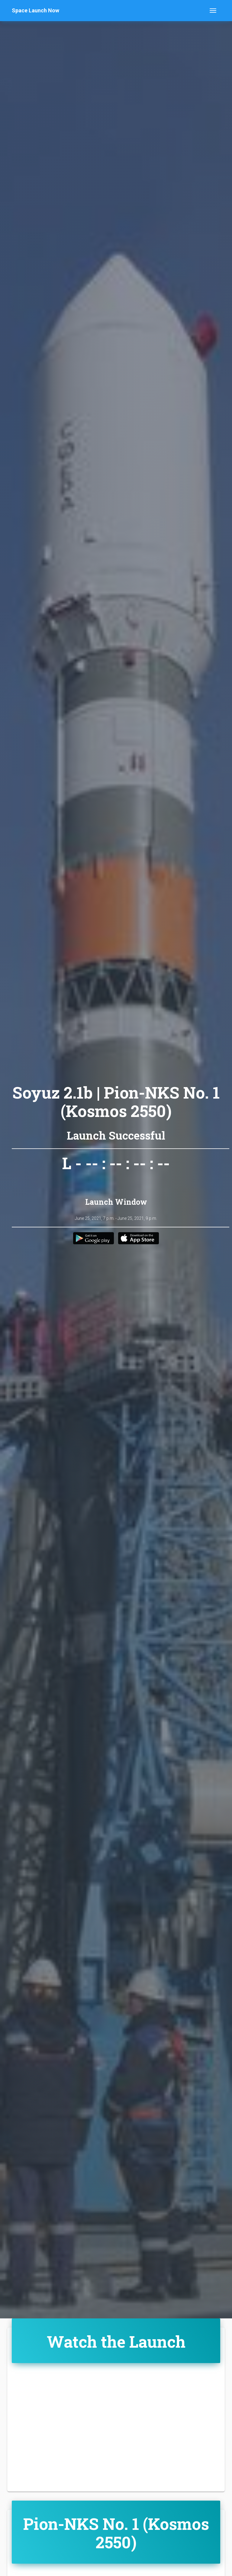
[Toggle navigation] (213, 10)
